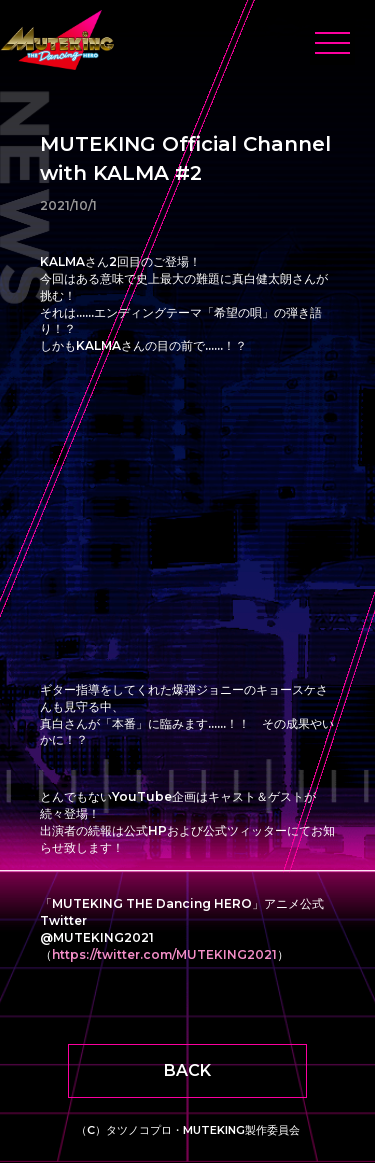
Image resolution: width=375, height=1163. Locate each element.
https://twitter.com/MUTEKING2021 (164, 954)
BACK (187, 1070)
